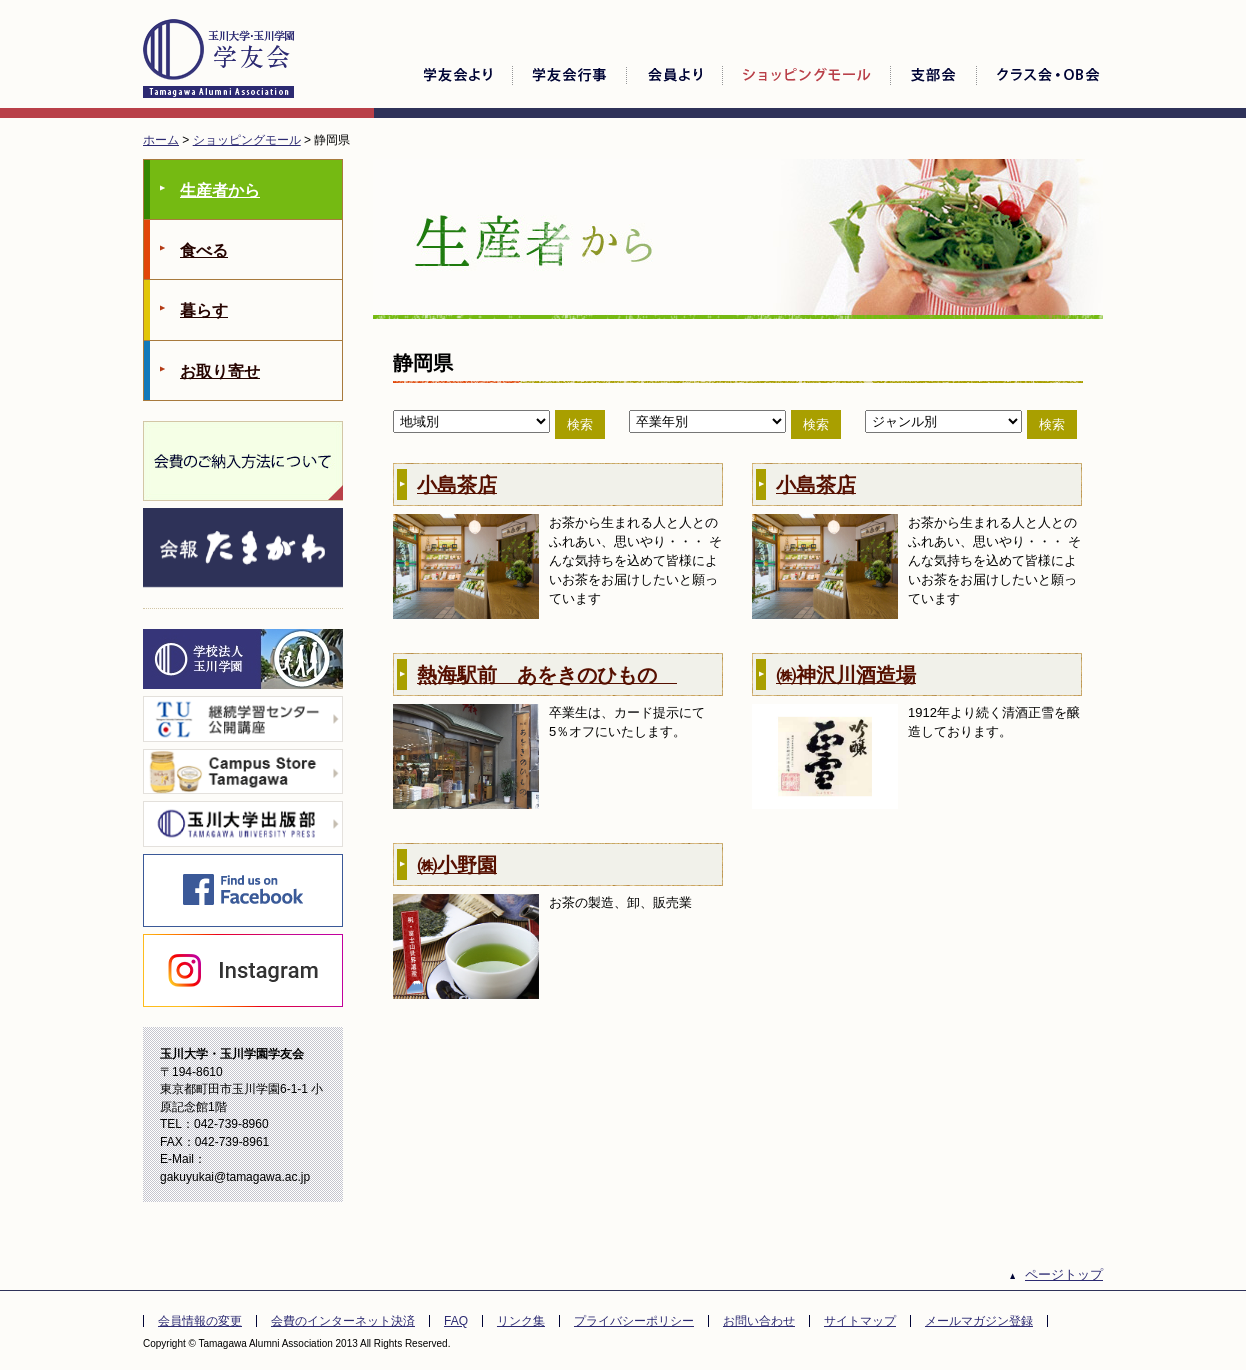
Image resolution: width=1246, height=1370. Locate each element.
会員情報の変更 (200, 1321)
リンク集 (521, 1321)
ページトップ (1064, 1274)
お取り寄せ (220, 371)
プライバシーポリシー (634, 1321)
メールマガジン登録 (979, 1321)
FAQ (456, 1321)
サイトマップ (860, 1321)
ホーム (161, 140)
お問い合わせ (759, 1321)
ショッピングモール (247, 140)
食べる (204, 250)
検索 (580, 424)
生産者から (220, 190)
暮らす (204, 310)
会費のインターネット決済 (343, 1321)
